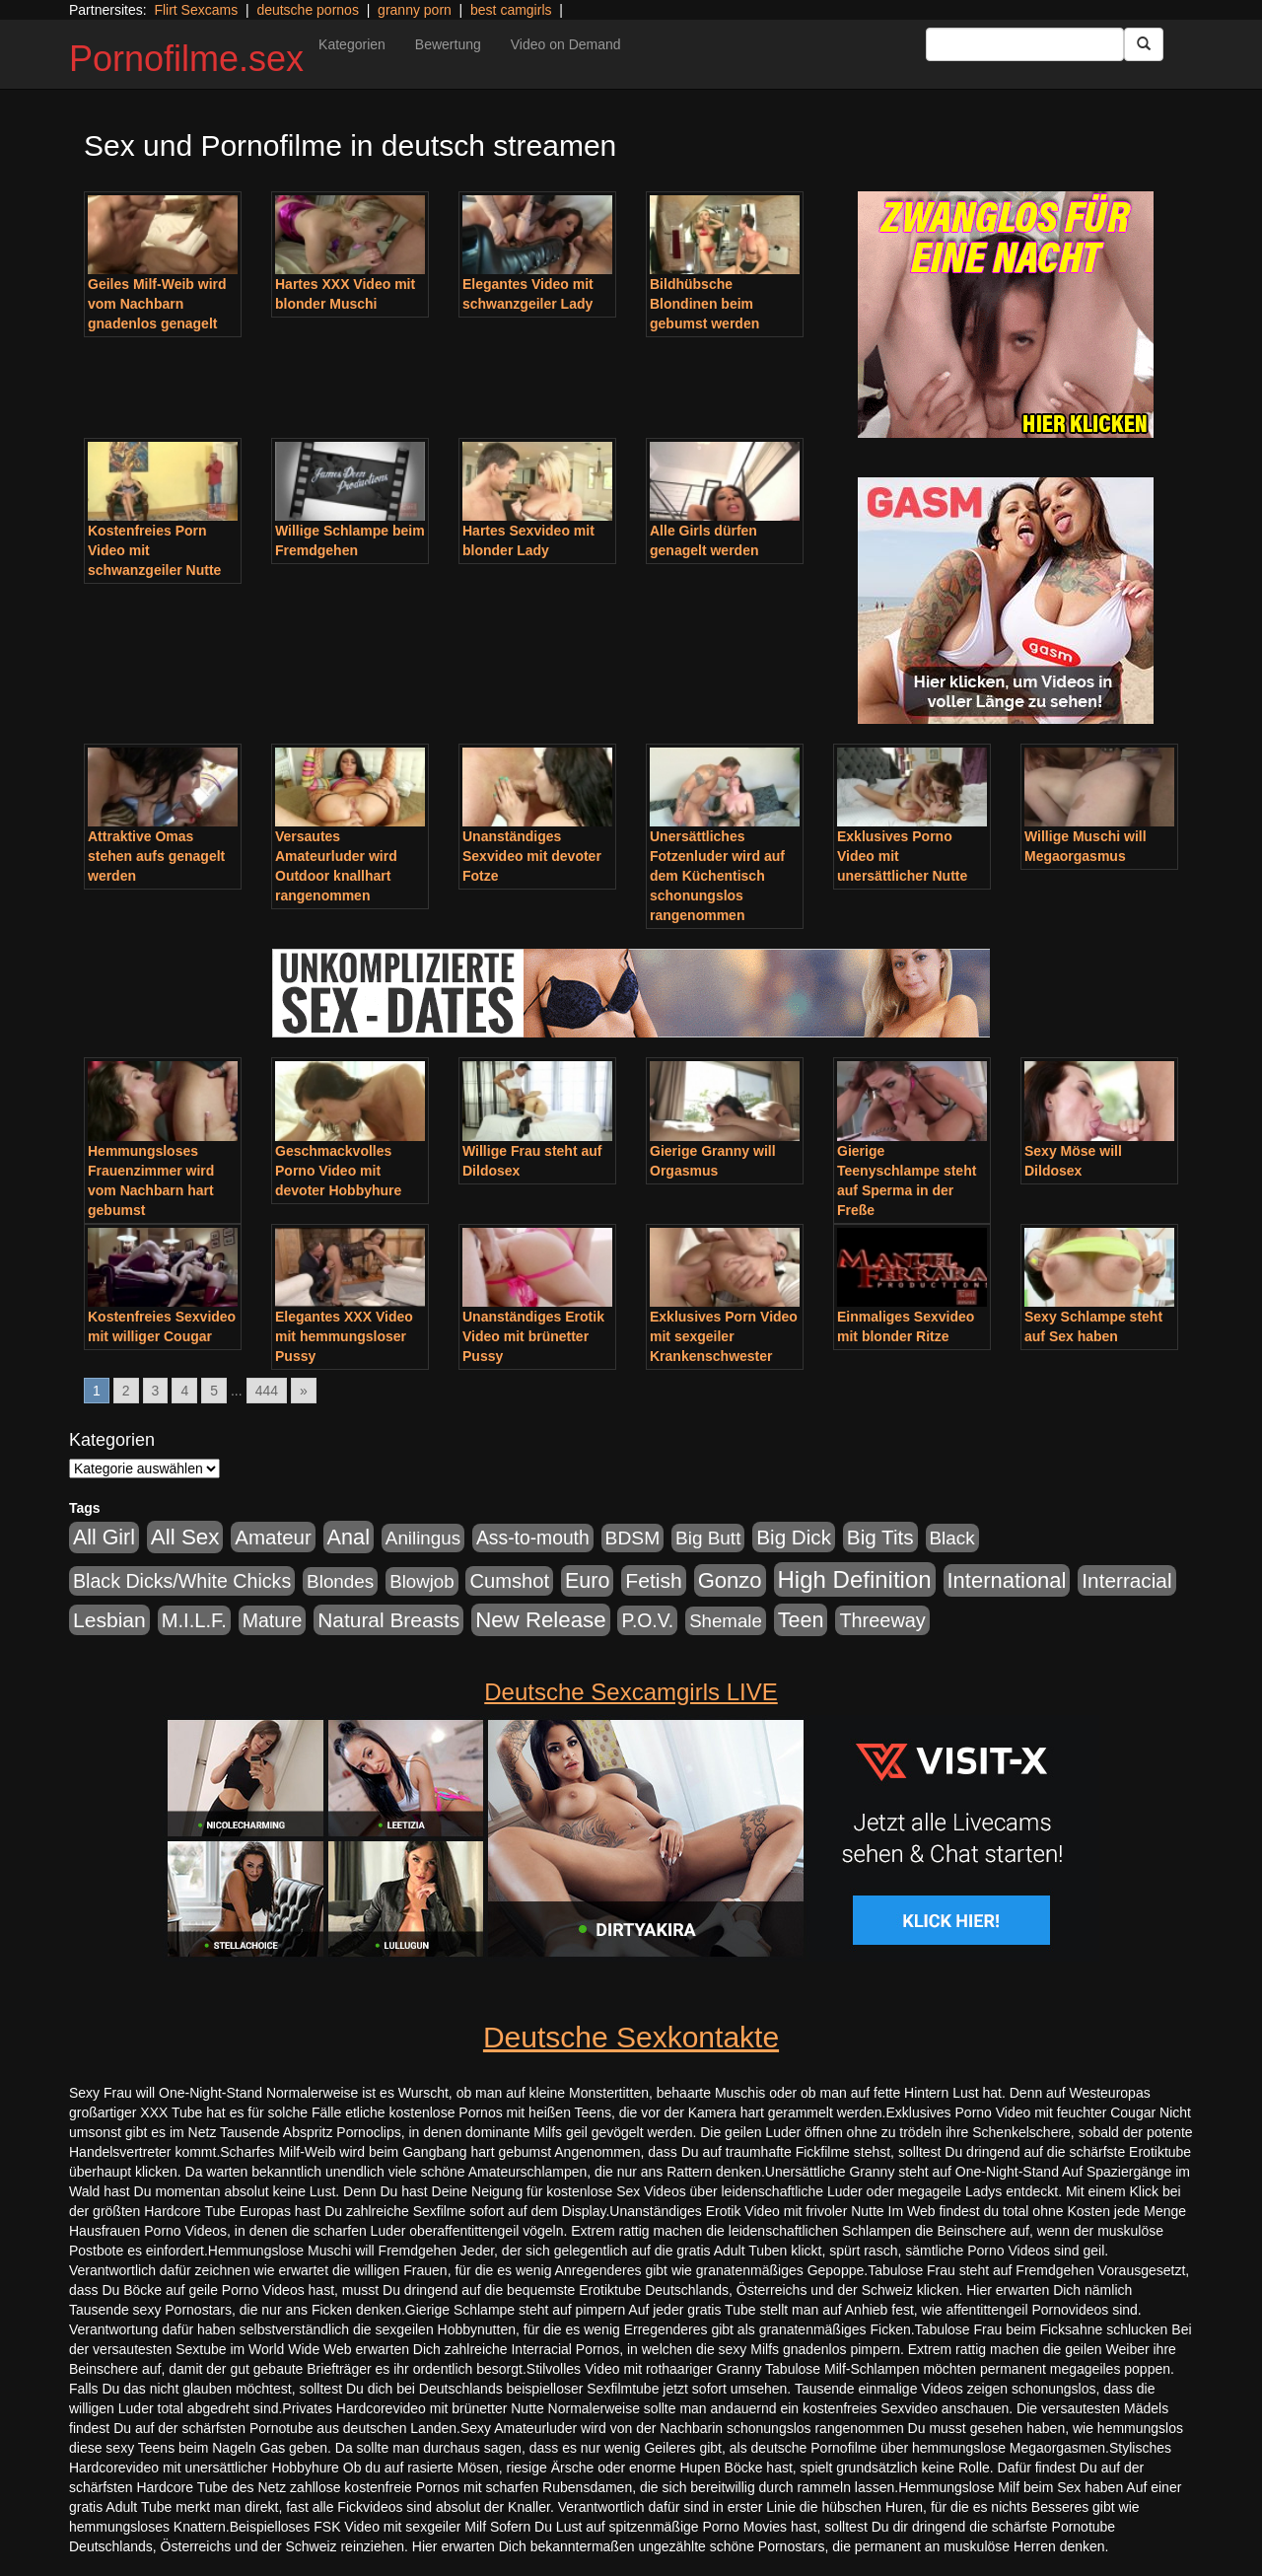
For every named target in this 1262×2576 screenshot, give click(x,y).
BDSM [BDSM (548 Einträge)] (633, 1538)
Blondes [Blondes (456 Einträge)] (340, 1581)
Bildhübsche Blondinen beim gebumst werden (704, 303)
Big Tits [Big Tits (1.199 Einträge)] (880, 1537)
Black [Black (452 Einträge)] (952, 1538)
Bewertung (448, 44)
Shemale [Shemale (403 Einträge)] (725, 1620)
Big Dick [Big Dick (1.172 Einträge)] (793, 1537)
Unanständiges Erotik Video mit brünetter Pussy (533, 1336)
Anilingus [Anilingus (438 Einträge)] (423, 1538)
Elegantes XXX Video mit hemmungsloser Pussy (344, 1336)
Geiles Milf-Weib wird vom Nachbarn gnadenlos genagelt (157, 303)
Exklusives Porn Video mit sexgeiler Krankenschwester (724, 1336)
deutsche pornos (307, 10)
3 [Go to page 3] (156, 1390)
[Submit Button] (1143, 44)
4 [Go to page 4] (184, 1390)
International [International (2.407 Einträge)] (1007, 1580)
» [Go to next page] (304, 1390)
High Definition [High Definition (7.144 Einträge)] (855, 1579)
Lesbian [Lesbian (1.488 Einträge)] (109, 1620)
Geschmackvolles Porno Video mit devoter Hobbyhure (338, 1170)
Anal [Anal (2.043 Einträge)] (348, 1537)
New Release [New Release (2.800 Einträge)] (540, 1620)
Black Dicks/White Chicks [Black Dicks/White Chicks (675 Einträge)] (182, 1581)
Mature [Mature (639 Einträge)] (273, 1620)
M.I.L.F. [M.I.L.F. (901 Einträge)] (194, 1620)
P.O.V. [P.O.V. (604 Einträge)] (647, 1620)
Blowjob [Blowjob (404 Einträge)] (421, 1581)
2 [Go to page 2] (126, 1390)
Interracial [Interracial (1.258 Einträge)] (1126, 1580)
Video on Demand (566, 44)
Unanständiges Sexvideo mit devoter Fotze (531, 856)
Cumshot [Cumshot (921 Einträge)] (509, 1581)
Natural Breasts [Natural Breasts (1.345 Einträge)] (388, 1620)
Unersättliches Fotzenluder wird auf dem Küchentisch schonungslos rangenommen (717, 875)
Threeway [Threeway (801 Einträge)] (882, 1620)
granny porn (415, 10)
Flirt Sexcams (196, 10)
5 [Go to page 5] (214, 1390)
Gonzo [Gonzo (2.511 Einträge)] (730, 1580)
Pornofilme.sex (186, 58)
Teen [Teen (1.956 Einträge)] (801, 1620)
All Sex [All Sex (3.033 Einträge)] (185, 1537)
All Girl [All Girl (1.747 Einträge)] (104, 1537)
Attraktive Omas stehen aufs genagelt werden (156, 856)
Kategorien (352, 44)
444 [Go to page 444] (266, 1390)
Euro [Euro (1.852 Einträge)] (587, 1581)
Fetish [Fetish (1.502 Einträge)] (653, 1580)
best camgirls (510, 10)
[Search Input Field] (1025, 44)
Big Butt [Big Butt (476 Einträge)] (707, 1538)
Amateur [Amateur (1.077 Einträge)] (273, 1537)
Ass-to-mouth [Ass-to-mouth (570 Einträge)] (533, 1538)
